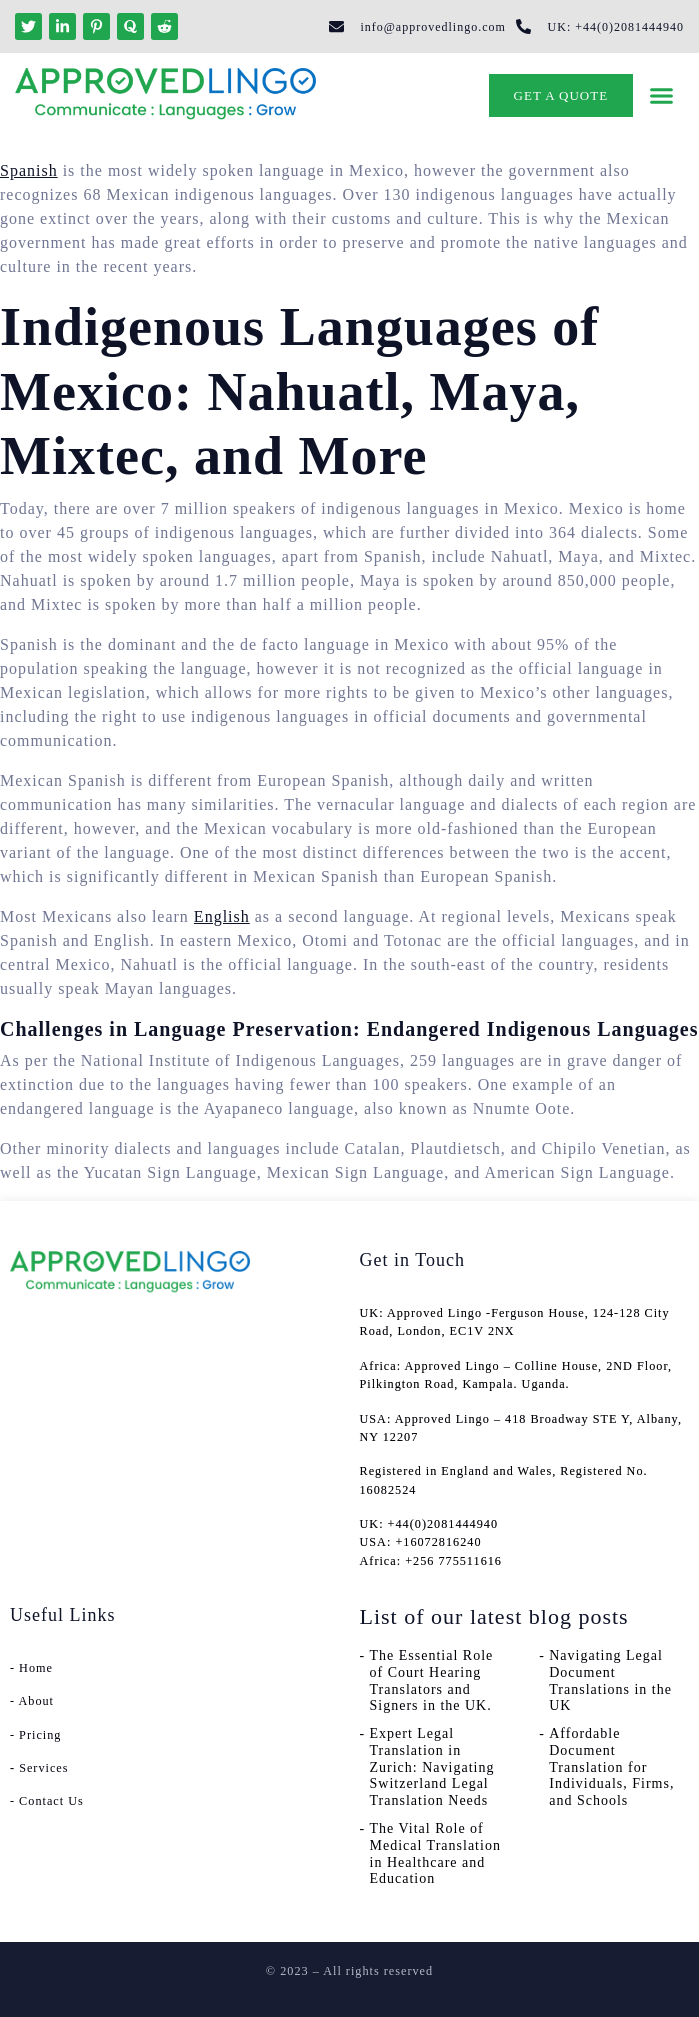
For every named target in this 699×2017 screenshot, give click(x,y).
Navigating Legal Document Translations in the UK (610, 1680)
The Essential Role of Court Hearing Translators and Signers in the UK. (432, 1680)
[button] (662, 96)
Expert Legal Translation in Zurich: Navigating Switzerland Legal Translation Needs (432, 1767)
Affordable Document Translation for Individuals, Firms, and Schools (611, 1767)
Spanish (29, 170)
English (222, 916)
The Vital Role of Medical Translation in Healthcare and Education (435, 1853)
